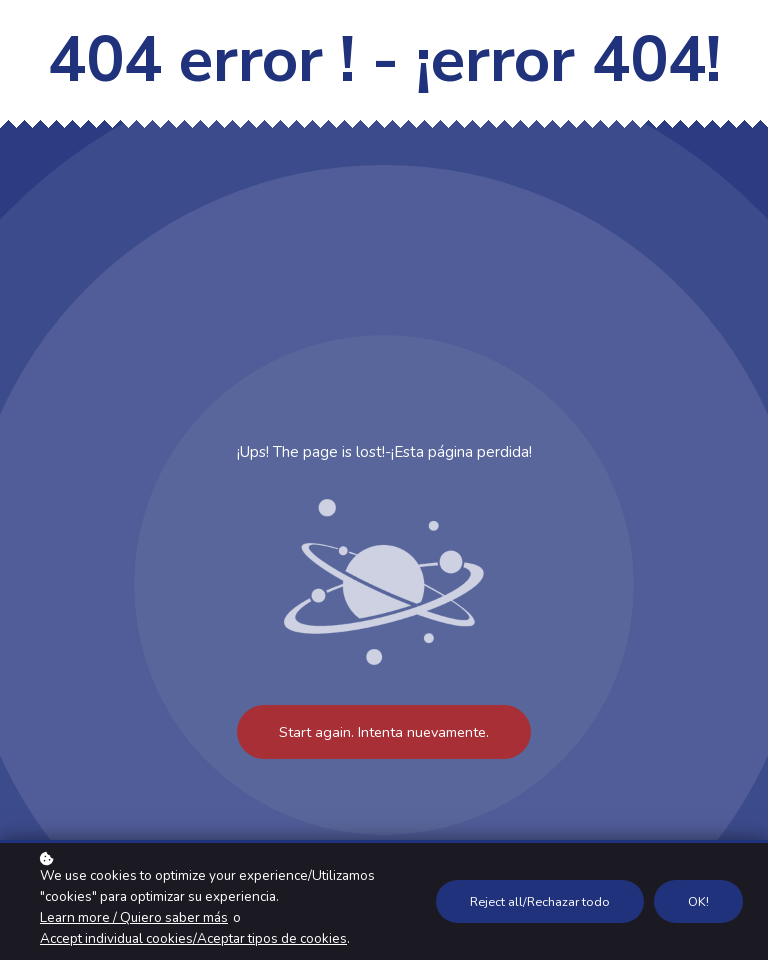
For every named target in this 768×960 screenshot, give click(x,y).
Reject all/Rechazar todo (540, 901)
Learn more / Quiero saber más (134, 917)
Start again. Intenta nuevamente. (384, 732)
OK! (698, 901)
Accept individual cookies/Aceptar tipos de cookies (193, 938)
